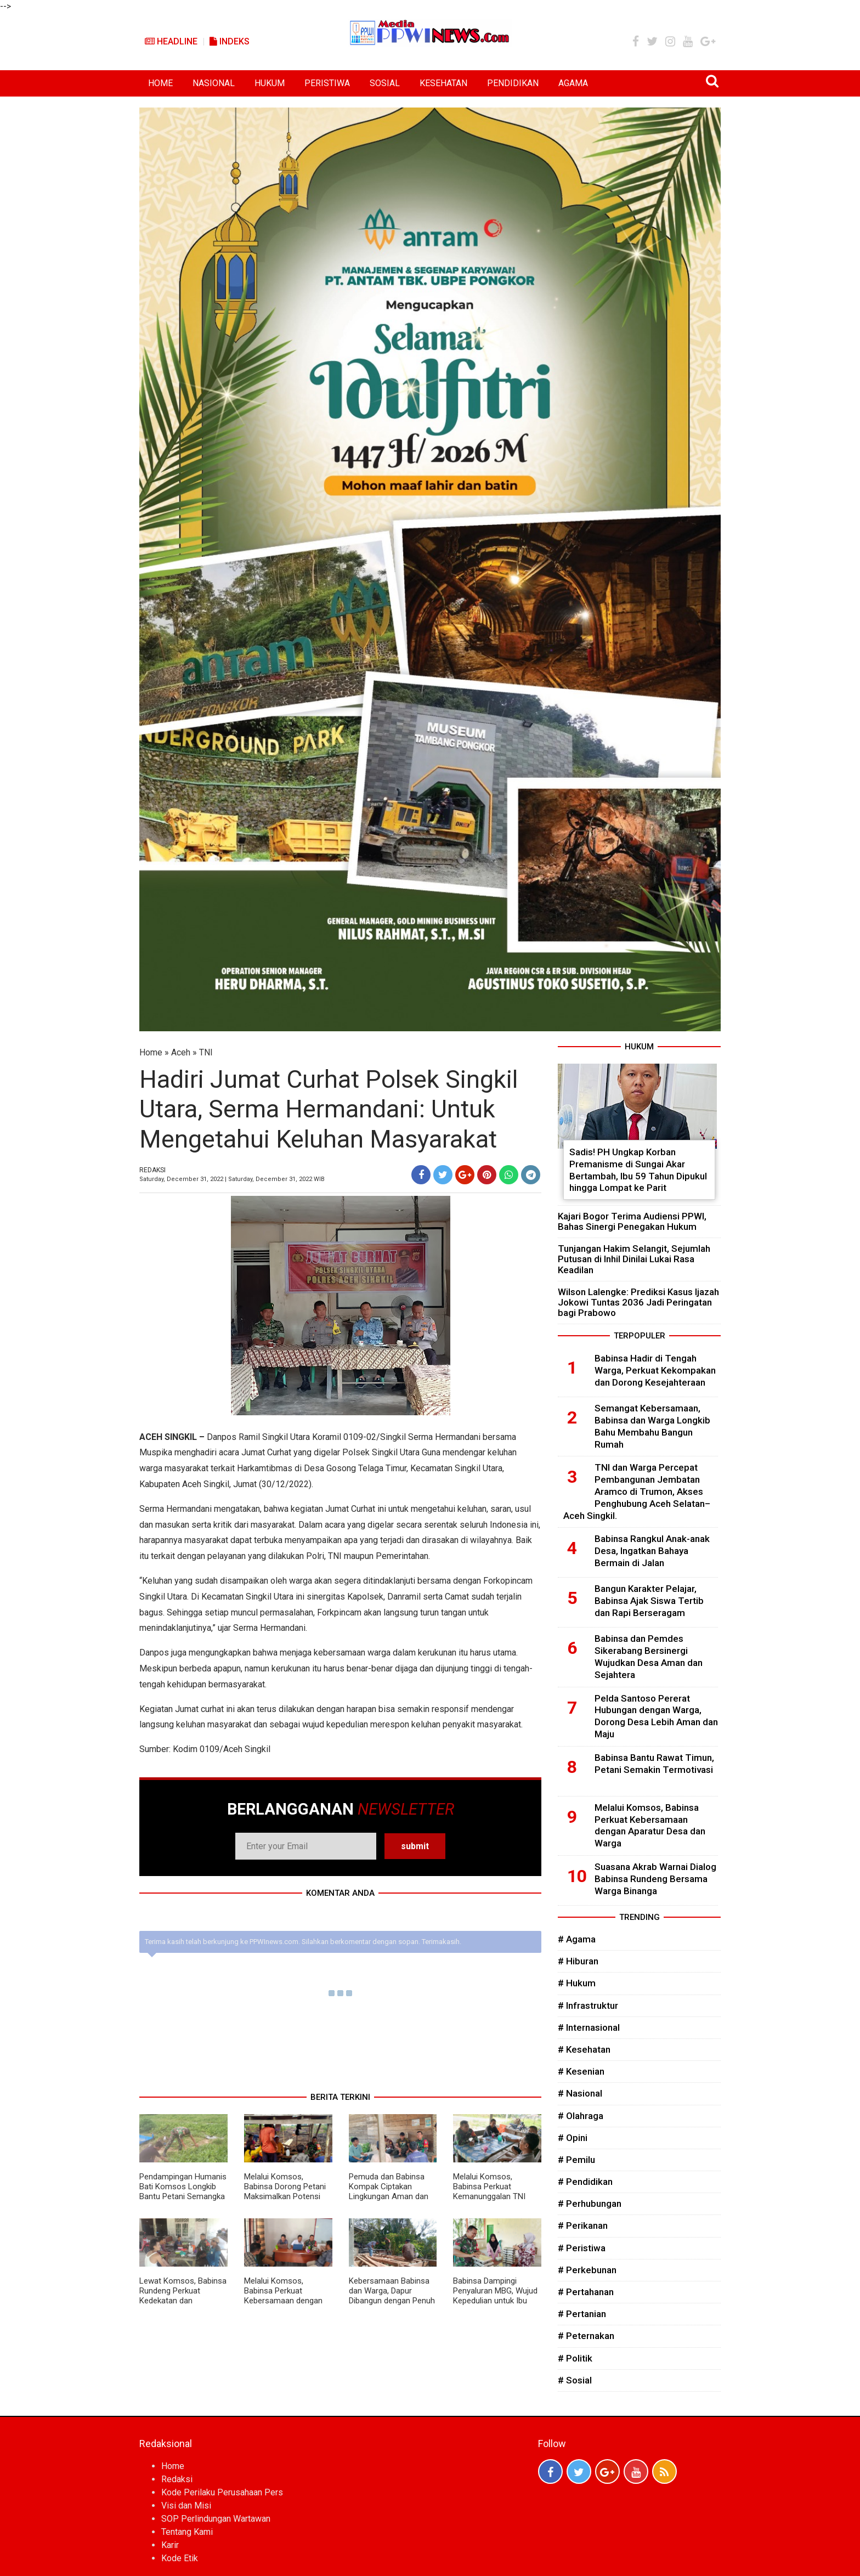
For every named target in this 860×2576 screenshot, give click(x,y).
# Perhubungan (589, 2203)
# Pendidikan (585, 2181)
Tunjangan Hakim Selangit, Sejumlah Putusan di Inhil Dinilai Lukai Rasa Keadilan (634, 1259)
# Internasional (589, 2027)
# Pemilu (576, 2159)
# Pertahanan (586, 2291)
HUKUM (269, 83)
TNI (206, 1052)
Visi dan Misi (186, 2505)
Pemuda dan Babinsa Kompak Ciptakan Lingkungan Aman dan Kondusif (388, 2191)
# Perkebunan (587, 2269)
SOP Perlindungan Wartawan (215, 2518)
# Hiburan (578, 1961)
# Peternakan (586, 2335)
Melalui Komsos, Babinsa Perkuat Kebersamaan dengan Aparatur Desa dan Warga (283, 2300)
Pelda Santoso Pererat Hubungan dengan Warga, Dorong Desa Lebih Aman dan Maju (656, 1716)
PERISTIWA (327, 83)
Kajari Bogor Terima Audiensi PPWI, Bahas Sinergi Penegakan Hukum (632, 1221)
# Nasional (580, 2093)
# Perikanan (583, 2225)
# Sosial (575, 2380)
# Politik (575, 2358)
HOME (160, 83)
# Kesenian (581, 2071)
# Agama (577, 1939)
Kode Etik (179, 2558)
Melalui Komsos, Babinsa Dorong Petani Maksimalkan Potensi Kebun (285, 2191)
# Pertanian (582, 2313)
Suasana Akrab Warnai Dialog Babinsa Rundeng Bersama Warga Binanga (655, 1878)
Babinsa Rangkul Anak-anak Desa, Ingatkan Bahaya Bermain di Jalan (652, 1550)
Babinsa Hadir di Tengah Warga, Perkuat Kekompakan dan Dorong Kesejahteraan (655, 1370)
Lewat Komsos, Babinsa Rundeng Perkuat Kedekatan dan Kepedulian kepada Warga (183, 2300)
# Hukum (577, 1983)
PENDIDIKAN (513, 83)
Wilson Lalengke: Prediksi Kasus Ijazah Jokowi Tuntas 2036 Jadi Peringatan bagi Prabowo (638, 1302)
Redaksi (177, 2479)
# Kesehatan (584, 2049)
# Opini (572, 2137)
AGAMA (573, 83)
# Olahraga (580, 2115)
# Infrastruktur (588, 2005)
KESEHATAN (443, 83)
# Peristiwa (582, 2247)
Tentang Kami (187, 2532)
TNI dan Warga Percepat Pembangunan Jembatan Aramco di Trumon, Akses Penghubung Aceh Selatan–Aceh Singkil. (636, 1491)
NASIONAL (214, 83)
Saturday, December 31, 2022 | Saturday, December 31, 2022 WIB (232, 1179)
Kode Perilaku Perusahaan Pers (222, 2492)
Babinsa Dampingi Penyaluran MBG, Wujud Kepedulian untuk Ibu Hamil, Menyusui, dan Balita (495, 2300)
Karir (170, 2545)
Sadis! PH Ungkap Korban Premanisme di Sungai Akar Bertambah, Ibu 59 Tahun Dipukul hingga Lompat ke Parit (638, 1169)
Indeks (230, 41)
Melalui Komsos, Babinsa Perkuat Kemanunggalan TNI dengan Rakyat (489, 2191)
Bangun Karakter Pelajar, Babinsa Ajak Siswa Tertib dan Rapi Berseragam (649, 1600)
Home (150, 1052)
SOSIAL (385, 83)
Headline (171, 41)
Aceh (180, 1052)
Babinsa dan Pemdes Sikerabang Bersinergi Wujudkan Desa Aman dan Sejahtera (649, 1656)
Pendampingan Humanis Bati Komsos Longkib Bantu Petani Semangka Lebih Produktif (183, 2191)
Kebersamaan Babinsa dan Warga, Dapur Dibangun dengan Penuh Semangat (392, 2295)
